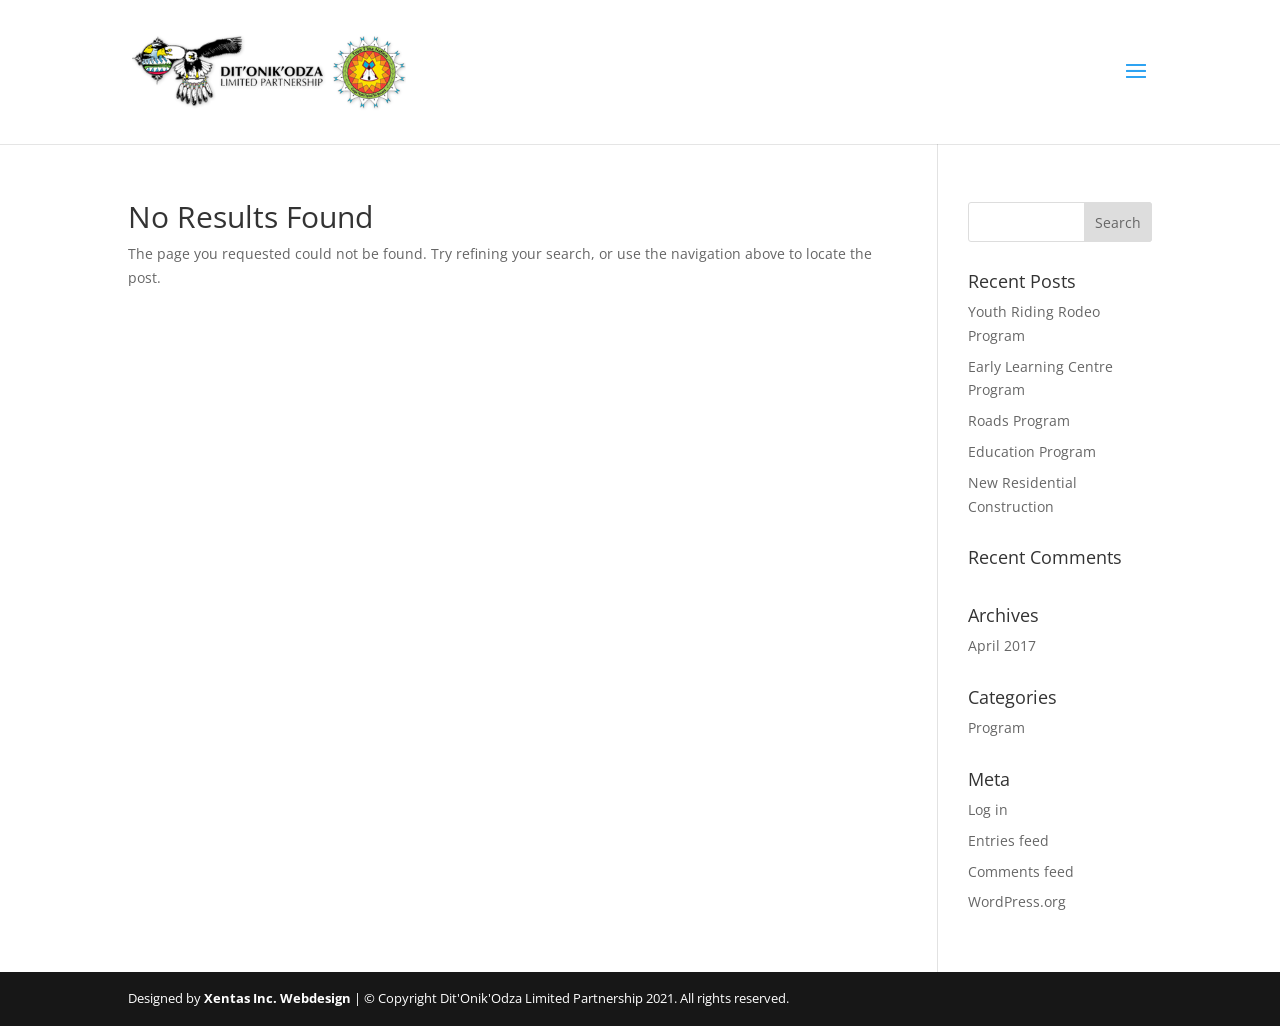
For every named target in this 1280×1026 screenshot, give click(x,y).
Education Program (1032, 451)
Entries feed (1008, 840)
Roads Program (1019, 420)
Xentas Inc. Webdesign (277, 998)
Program (996, 727)
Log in (988, 809)
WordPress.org (1017, 901)
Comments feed (1021, 871)
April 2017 (1002, 645)
